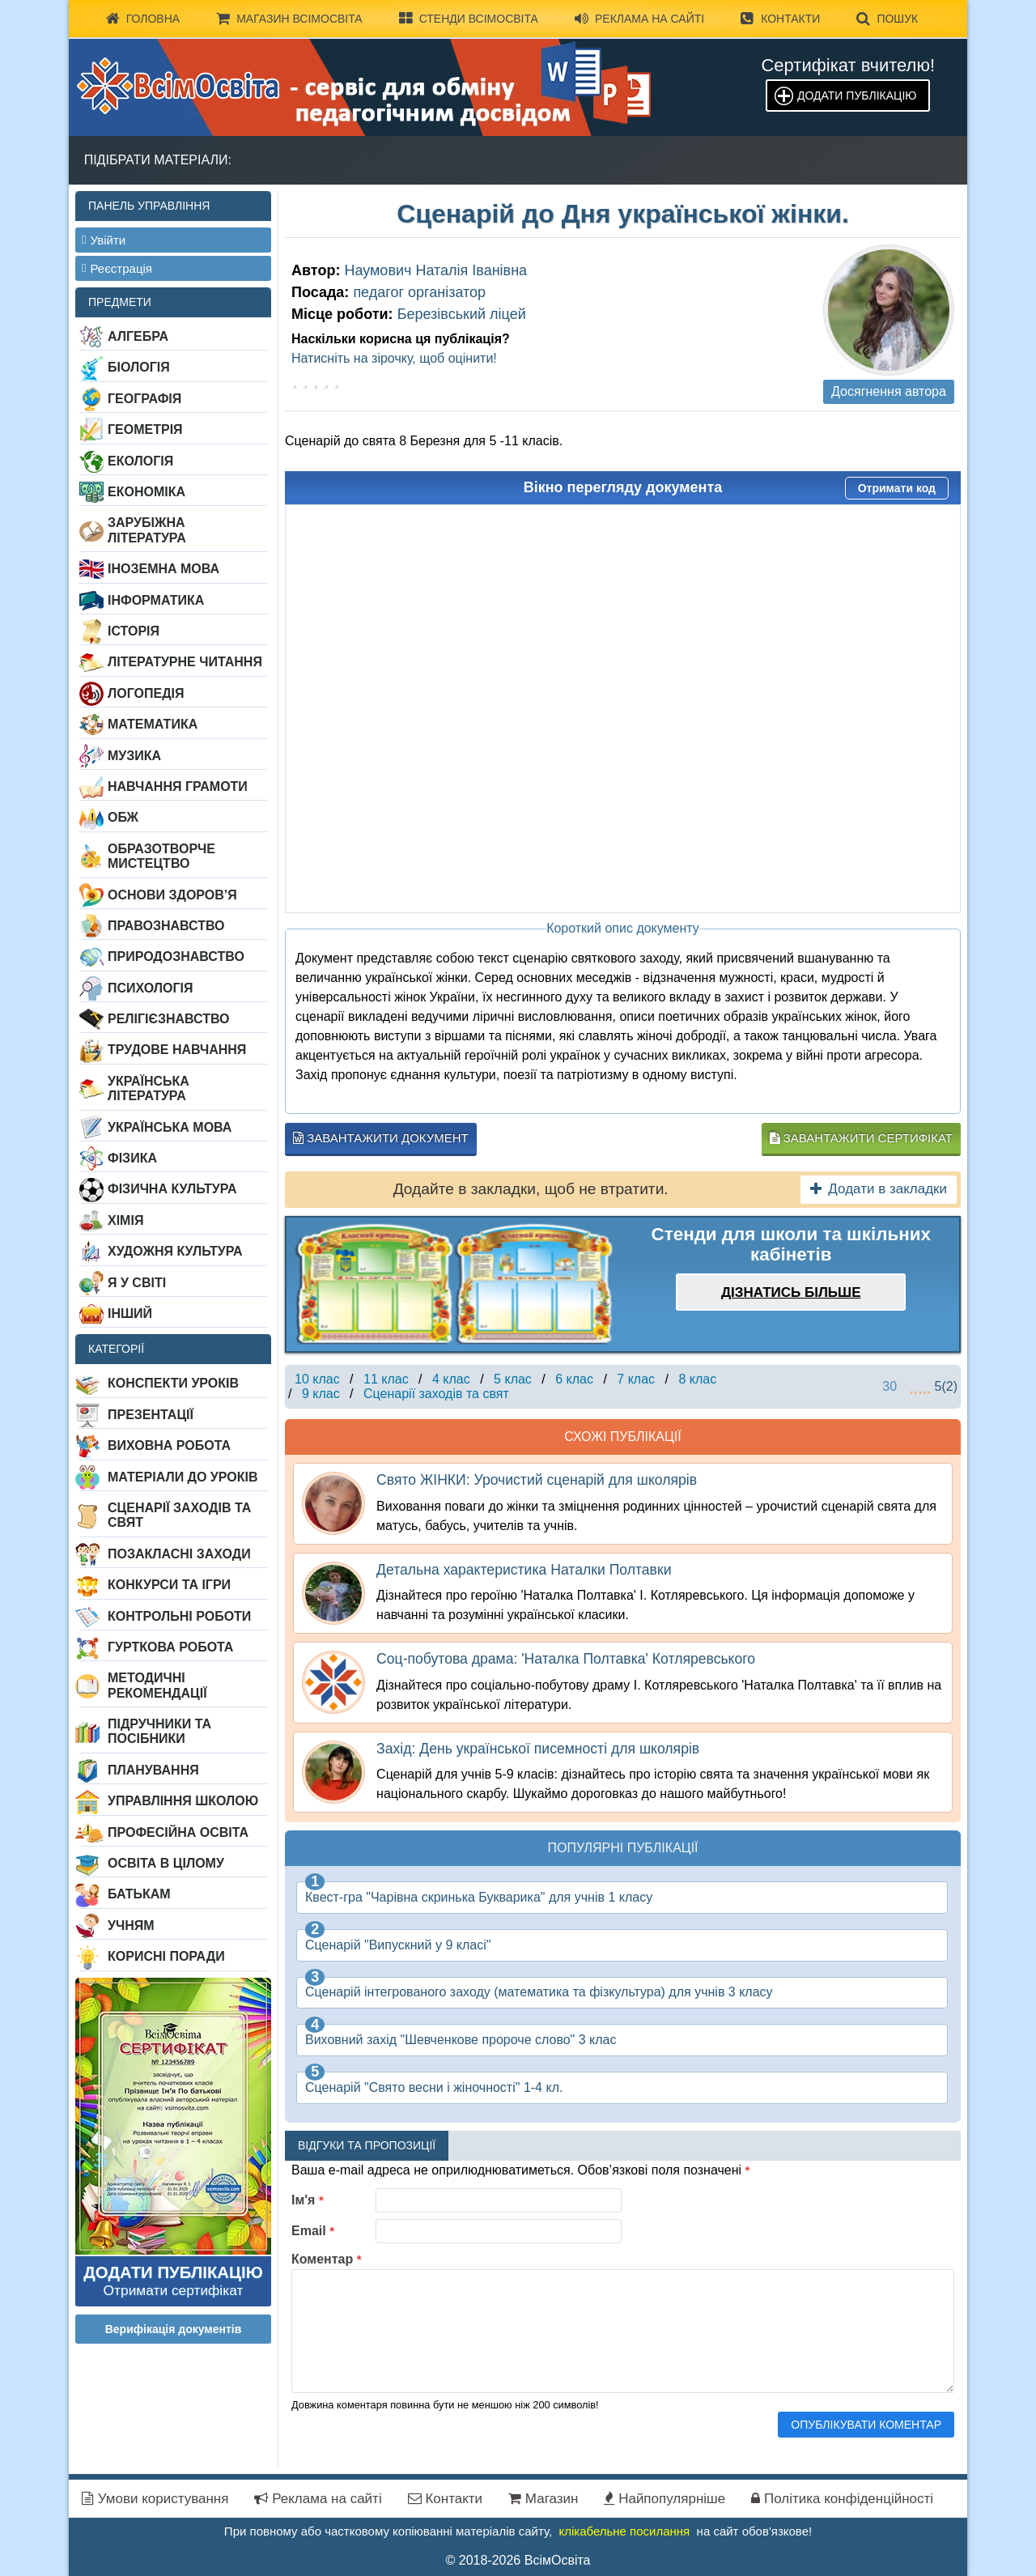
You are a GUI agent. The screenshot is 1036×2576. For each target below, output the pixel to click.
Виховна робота (169, 1445)
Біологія (139, 367)
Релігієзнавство (169, 1019)
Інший (130, 1313)
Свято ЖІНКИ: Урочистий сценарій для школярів (536, 1480)
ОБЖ (123, 817)
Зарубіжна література (147, 530)
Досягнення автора (888, 391)
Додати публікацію (856, 95)
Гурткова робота (170, 1647)
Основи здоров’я (172, 895)
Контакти (780, 18)
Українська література (148, 1088)
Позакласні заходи (179, 1554)
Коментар (326, 2259)
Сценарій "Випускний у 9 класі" (397, 1945)
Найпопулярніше (664, 2498)
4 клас (451, 1379)
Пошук (887, 18)
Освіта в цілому (166, 1863)
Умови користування (155, 2498)
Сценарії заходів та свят (179, 1515)
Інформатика (156, 600)
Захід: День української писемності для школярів (537, 1749)
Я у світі (137, 1283)
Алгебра (138, 336)
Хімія (125, 1220)
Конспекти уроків (173, 1383)
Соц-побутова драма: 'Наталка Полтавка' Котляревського (565, 1659)
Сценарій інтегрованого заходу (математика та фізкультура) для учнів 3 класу (539, 1992)
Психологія (150, 988)
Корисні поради (166, 1956)
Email (312, 2231)
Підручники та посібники (159, 1731)
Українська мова (169, 1127)
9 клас (321, 1394)
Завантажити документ (381, 1138)
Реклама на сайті (639, 18)
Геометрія (145, 429)
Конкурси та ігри (169, 1585)
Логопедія (146, 693)
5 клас (513, 1379)
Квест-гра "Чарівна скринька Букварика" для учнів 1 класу (478, 1897)
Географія (144, 399)
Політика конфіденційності (842, 2498)
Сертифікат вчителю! (848, 65)
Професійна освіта (178, 1832)
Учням (131, 1925)
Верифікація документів (173, 2329)
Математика (152, 724)
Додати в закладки (878, 1189)
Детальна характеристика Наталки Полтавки (523, 1570)
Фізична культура (172, 1189)
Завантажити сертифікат (861, 1138)
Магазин (543, 2498)
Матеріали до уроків (182, 1477)
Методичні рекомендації (157, 1685)
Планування (153, 1770)
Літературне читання (185, 662)
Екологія (140, 461)
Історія (133, 631)
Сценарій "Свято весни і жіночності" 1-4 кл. (434, 2087)
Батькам (139, 1894)
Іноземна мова (163, 569)
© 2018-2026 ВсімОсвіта (518, 2560)
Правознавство (166, 926)
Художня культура (175, 1251)
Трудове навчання (177, 1049)
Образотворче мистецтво (161, 856)
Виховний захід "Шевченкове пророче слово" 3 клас (461, 2040)
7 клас (636, 1379)
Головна (143, 18)
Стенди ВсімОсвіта (468, 18)
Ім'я (307, 2200)
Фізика (132, 1158)
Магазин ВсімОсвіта (289, 18)
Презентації (150, 1415)
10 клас (317, 1379)
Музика (134, 756)
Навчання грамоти (178, 786)
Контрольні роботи (179, 1616)
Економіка (146, 492)
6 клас (574, 1379)
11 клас (386, 1379)
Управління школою (183, 1801)
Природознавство (176, 956)
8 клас (697, 1379)
